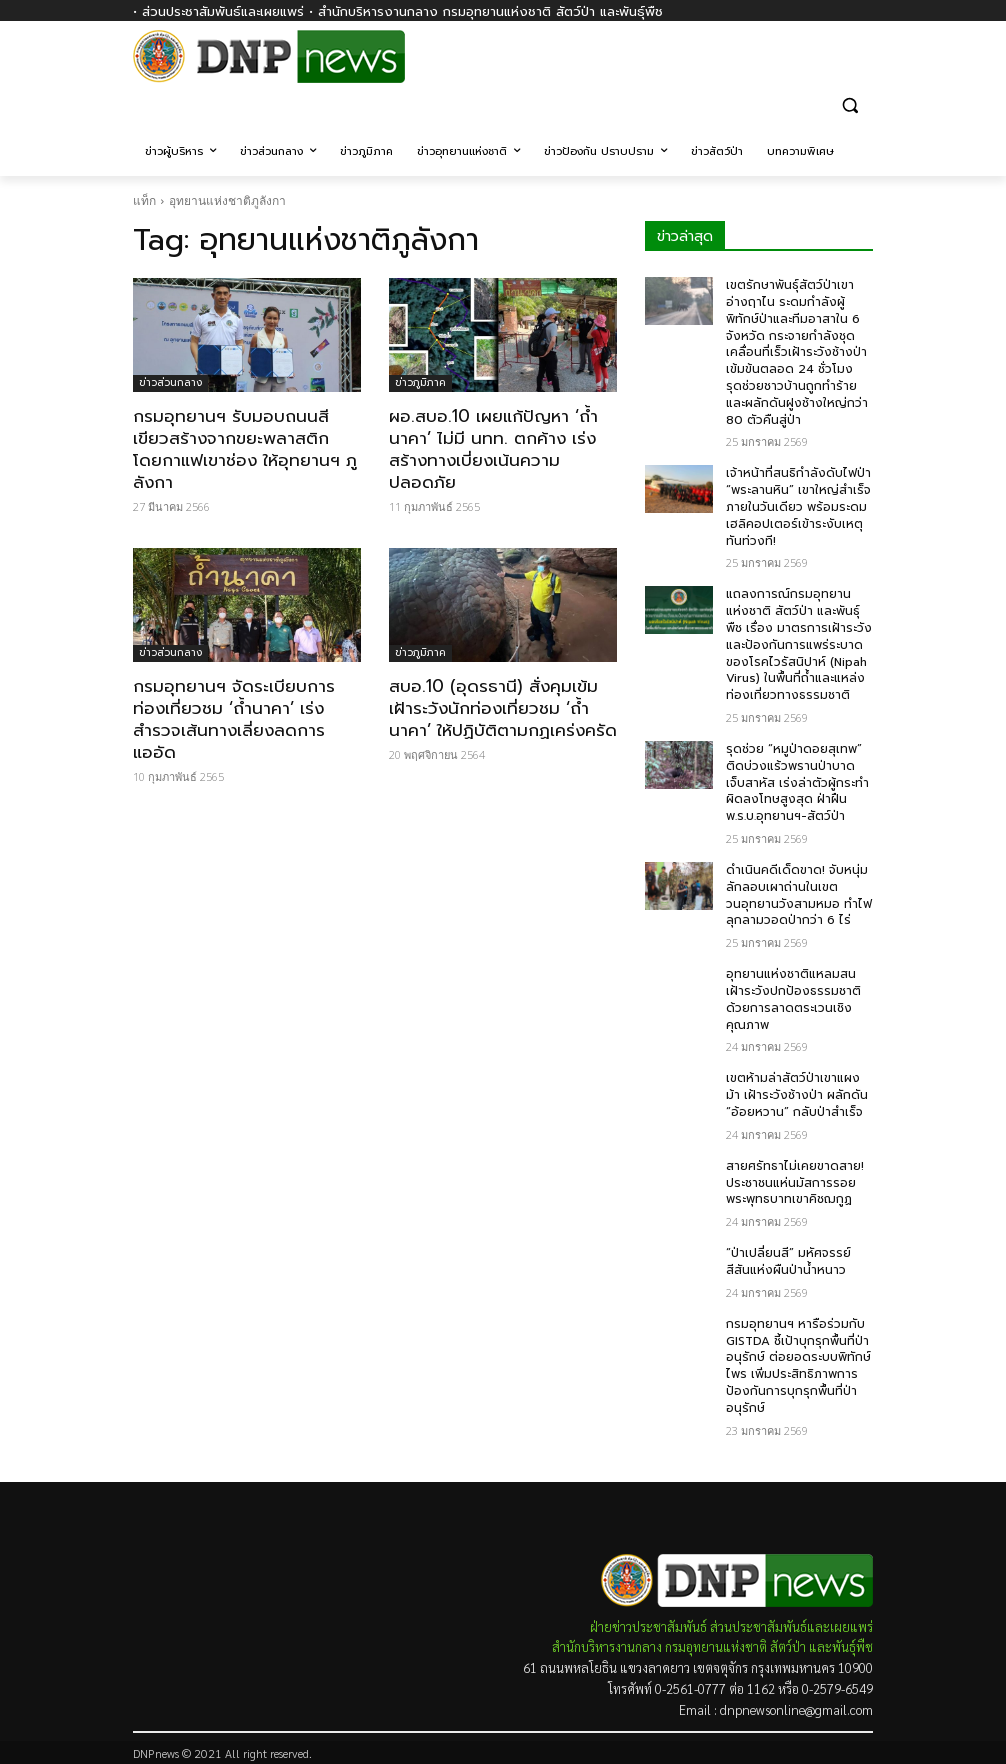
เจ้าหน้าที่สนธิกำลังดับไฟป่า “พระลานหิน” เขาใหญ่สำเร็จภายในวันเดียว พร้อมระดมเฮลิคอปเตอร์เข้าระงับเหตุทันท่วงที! (798, 506)
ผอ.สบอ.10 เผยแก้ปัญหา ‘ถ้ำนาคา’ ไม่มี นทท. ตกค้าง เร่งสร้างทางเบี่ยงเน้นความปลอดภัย (493, 449)
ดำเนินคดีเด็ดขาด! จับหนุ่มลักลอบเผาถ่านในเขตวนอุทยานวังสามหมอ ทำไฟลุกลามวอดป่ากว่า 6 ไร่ (799, 895)
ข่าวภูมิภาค (420, 382)
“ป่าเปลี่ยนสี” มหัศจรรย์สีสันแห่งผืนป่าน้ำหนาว (788, 1261)
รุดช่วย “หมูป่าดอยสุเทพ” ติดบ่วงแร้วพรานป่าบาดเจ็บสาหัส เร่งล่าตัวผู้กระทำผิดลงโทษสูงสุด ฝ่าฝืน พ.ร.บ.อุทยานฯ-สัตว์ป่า (797, 782)
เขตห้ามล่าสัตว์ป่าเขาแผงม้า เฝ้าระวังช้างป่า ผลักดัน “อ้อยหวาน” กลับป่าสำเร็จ (797, 1095)
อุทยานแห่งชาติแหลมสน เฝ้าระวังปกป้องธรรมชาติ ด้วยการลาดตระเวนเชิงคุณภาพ (793, 999)
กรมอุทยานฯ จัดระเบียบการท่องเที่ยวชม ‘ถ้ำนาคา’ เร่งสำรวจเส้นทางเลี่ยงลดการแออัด (234, 719)
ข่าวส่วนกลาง (170, 382)
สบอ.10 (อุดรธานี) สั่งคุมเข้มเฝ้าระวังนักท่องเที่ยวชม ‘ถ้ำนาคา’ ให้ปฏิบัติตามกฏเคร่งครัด (503, 708)
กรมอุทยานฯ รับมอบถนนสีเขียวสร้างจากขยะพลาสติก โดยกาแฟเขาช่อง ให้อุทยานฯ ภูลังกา (245, 449)
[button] (849, 104)
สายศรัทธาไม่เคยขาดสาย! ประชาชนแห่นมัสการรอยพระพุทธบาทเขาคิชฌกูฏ (795, 1183)
